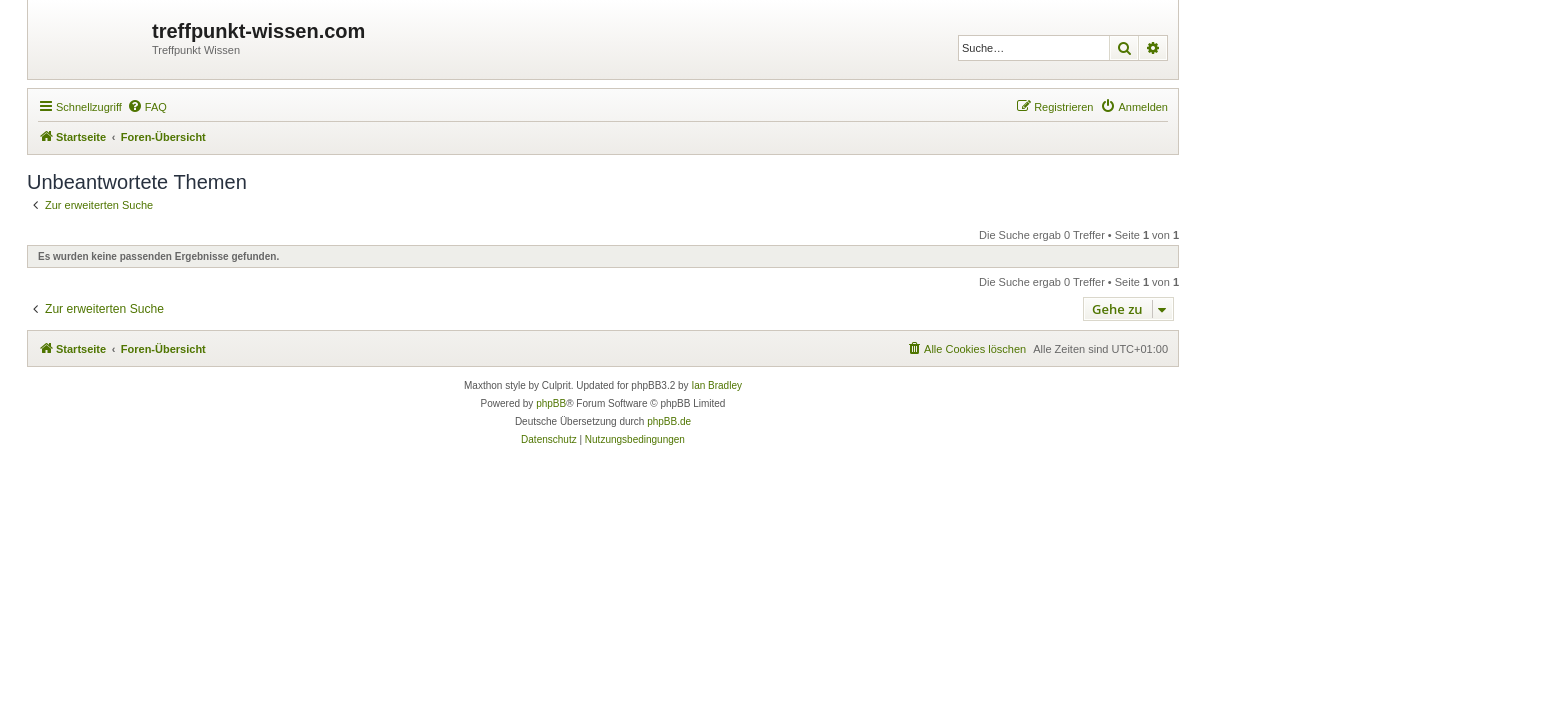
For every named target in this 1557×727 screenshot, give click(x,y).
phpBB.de (669, 421)
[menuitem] (147, 107)
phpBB (551, 403)
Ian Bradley (716, 385)
